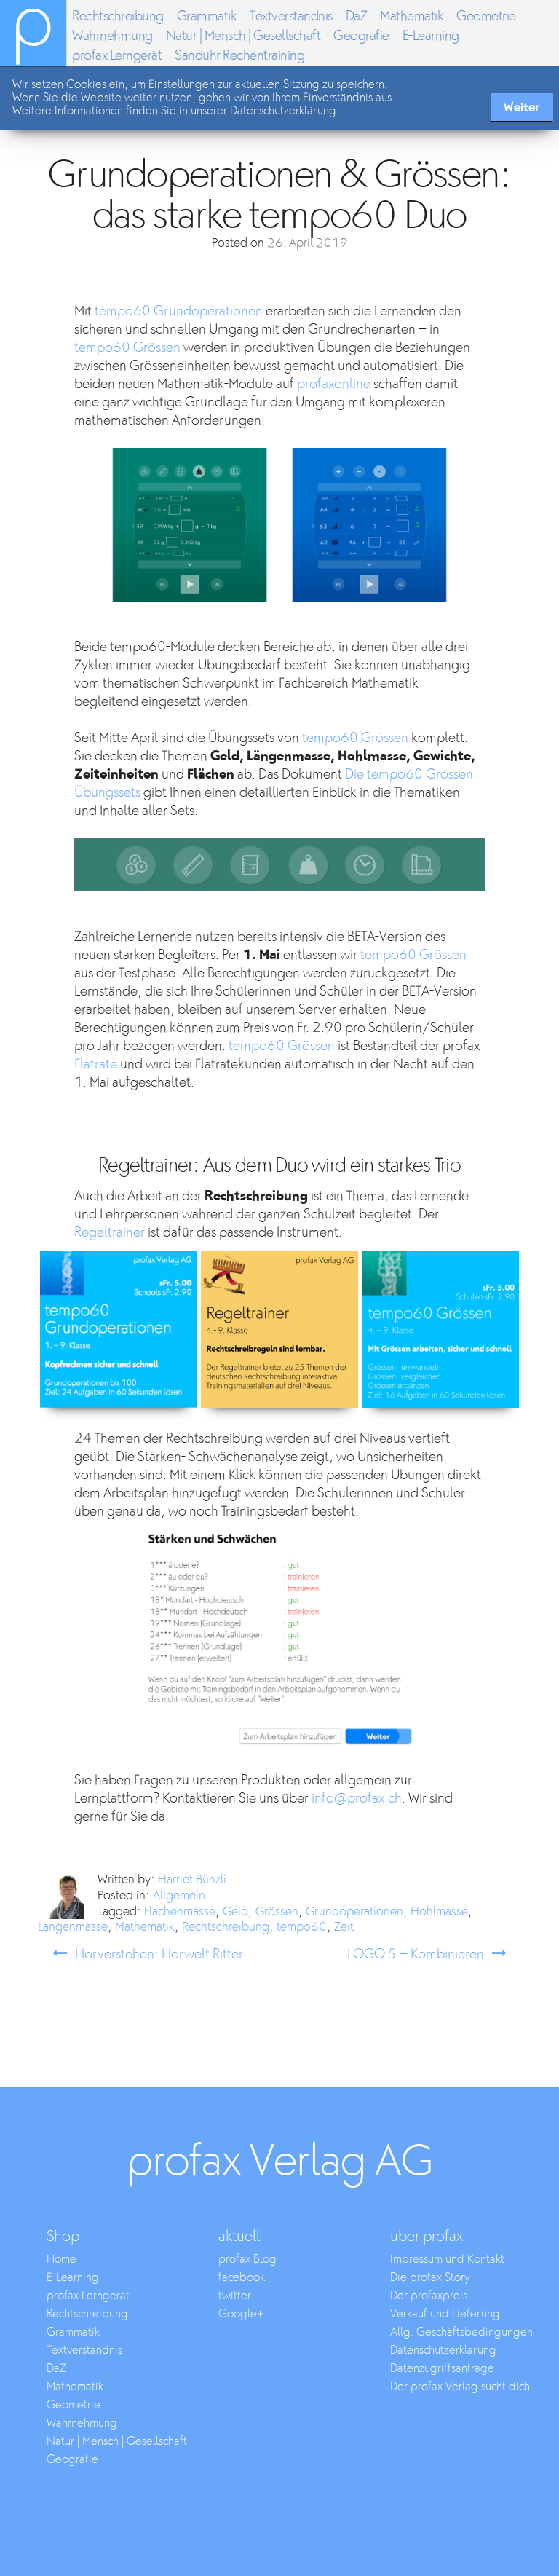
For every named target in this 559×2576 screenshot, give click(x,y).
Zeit (344, 1927)
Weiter (522, 107)
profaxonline (333, 384)
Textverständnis (291, 16)
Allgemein (179, 1895)
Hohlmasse (439, 1912)
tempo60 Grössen (127, 347)
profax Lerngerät (117, 55)
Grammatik (207, 16)
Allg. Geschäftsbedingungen (461, 2332)
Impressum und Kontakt (447, 2259)
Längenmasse (73, 1927)
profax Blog (247, 2259)
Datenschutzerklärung (443, 2351)
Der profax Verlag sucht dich (460, 2387)
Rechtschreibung (118, 16)
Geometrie (486, 16)
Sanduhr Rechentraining (239, 55)
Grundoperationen (354, 1912)
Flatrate (95, 1064)
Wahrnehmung (112, 36)
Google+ (240, 2314)
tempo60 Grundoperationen (179, 311)
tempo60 (302, 1927)
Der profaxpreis (428, 2296)
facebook (241, 2278)
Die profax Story (430, 2278)
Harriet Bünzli (192, 1879)
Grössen (276, 1912)
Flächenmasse (179, 1912)
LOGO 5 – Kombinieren (415, 1954)
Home (61, 2259)
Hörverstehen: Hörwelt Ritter (159, 1954)
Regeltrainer (109, 1232)
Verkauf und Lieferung (445, 2314)
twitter (234, 2296)
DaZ (357, 16)
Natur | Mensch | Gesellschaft (243, 36)
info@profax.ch (357, 1798)
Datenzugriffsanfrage (442, 2369)
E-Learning (431, 36)
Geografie (361, 36)
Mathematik (411, 16)
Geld (235, 1912)
